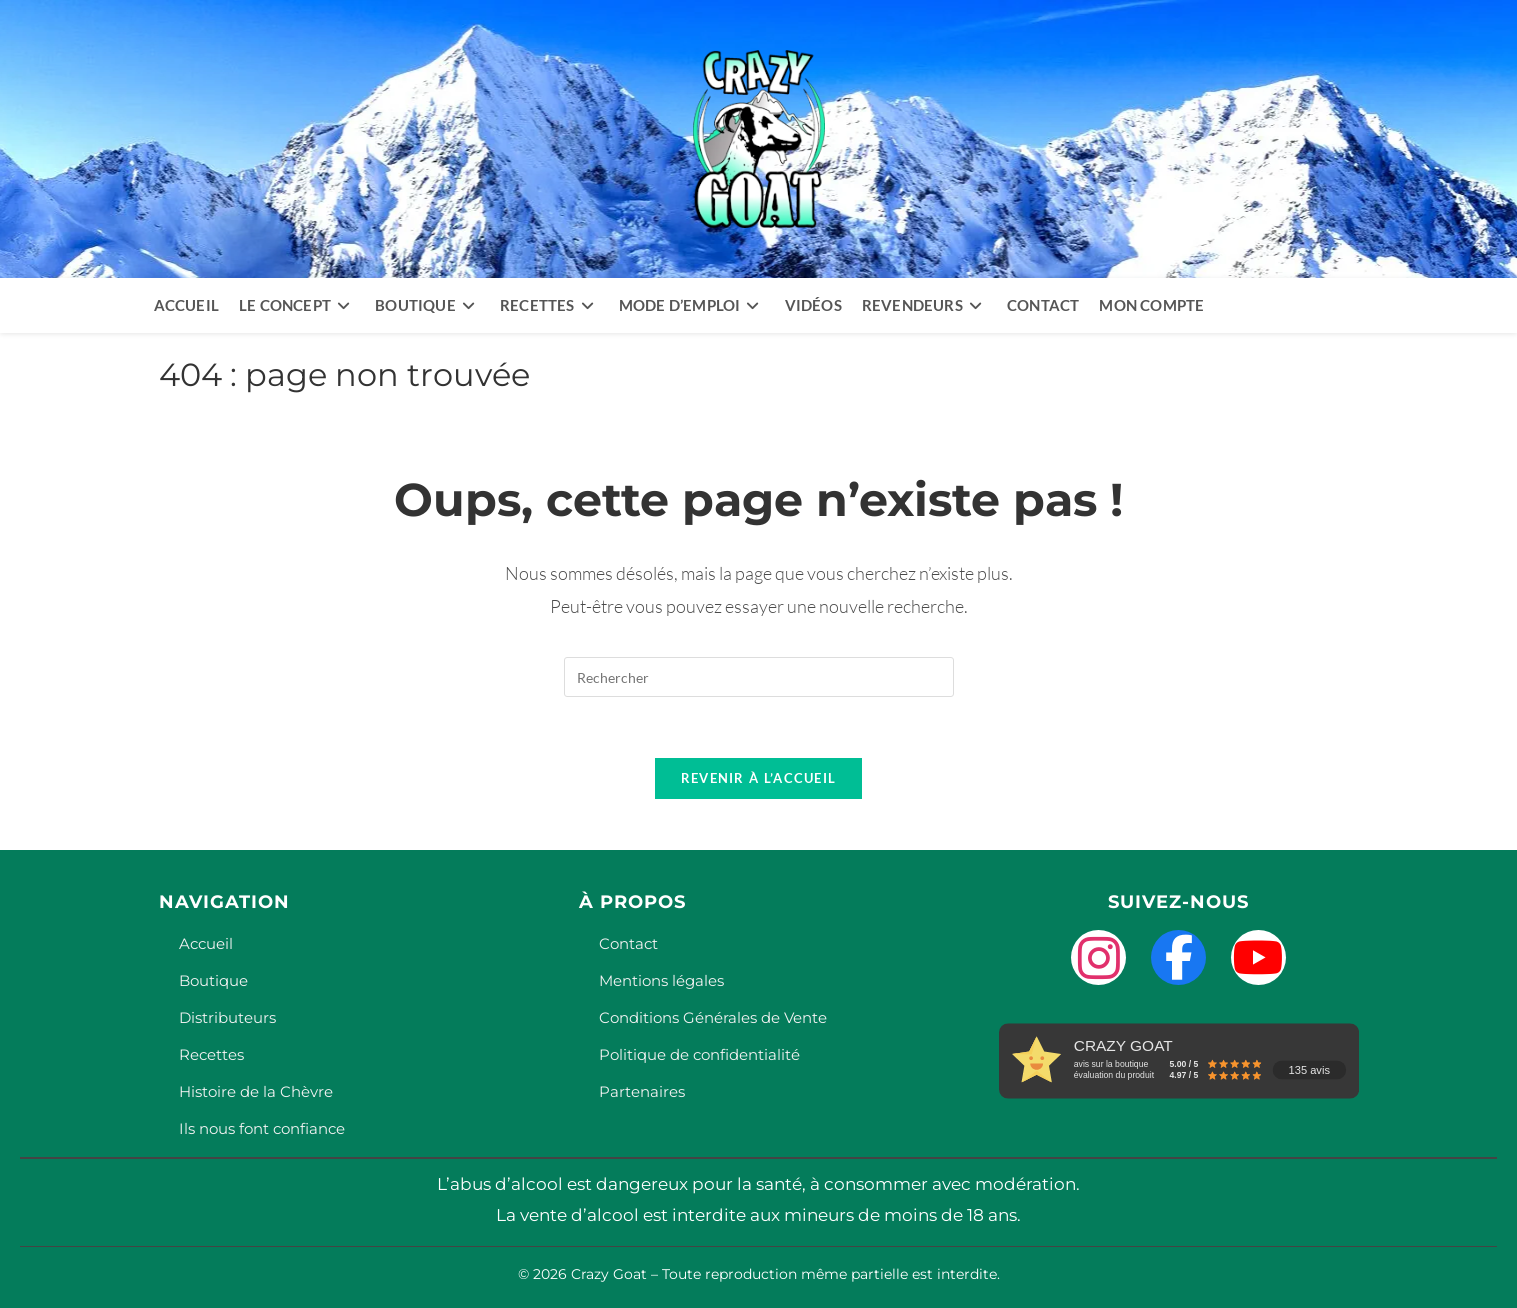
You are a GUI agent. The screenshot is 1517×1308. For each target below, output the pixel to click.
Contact (628, 943)
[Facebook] (1178, 957)
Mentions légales (661, 980)
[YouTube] (1258, 957)
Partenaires (642, 1091)
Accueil (206, 943)
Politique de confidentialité (699, 1054)
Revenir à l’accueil (759, 778)
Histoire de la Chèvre (256, 1091)
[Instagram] (1098, 957)
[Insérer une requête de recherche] (759, 677)
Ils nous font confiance (262, 1128)
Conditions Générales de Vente (713, 1017)
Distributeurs (227, 1017)
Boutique (213, 980)
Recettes (211, 1054)
